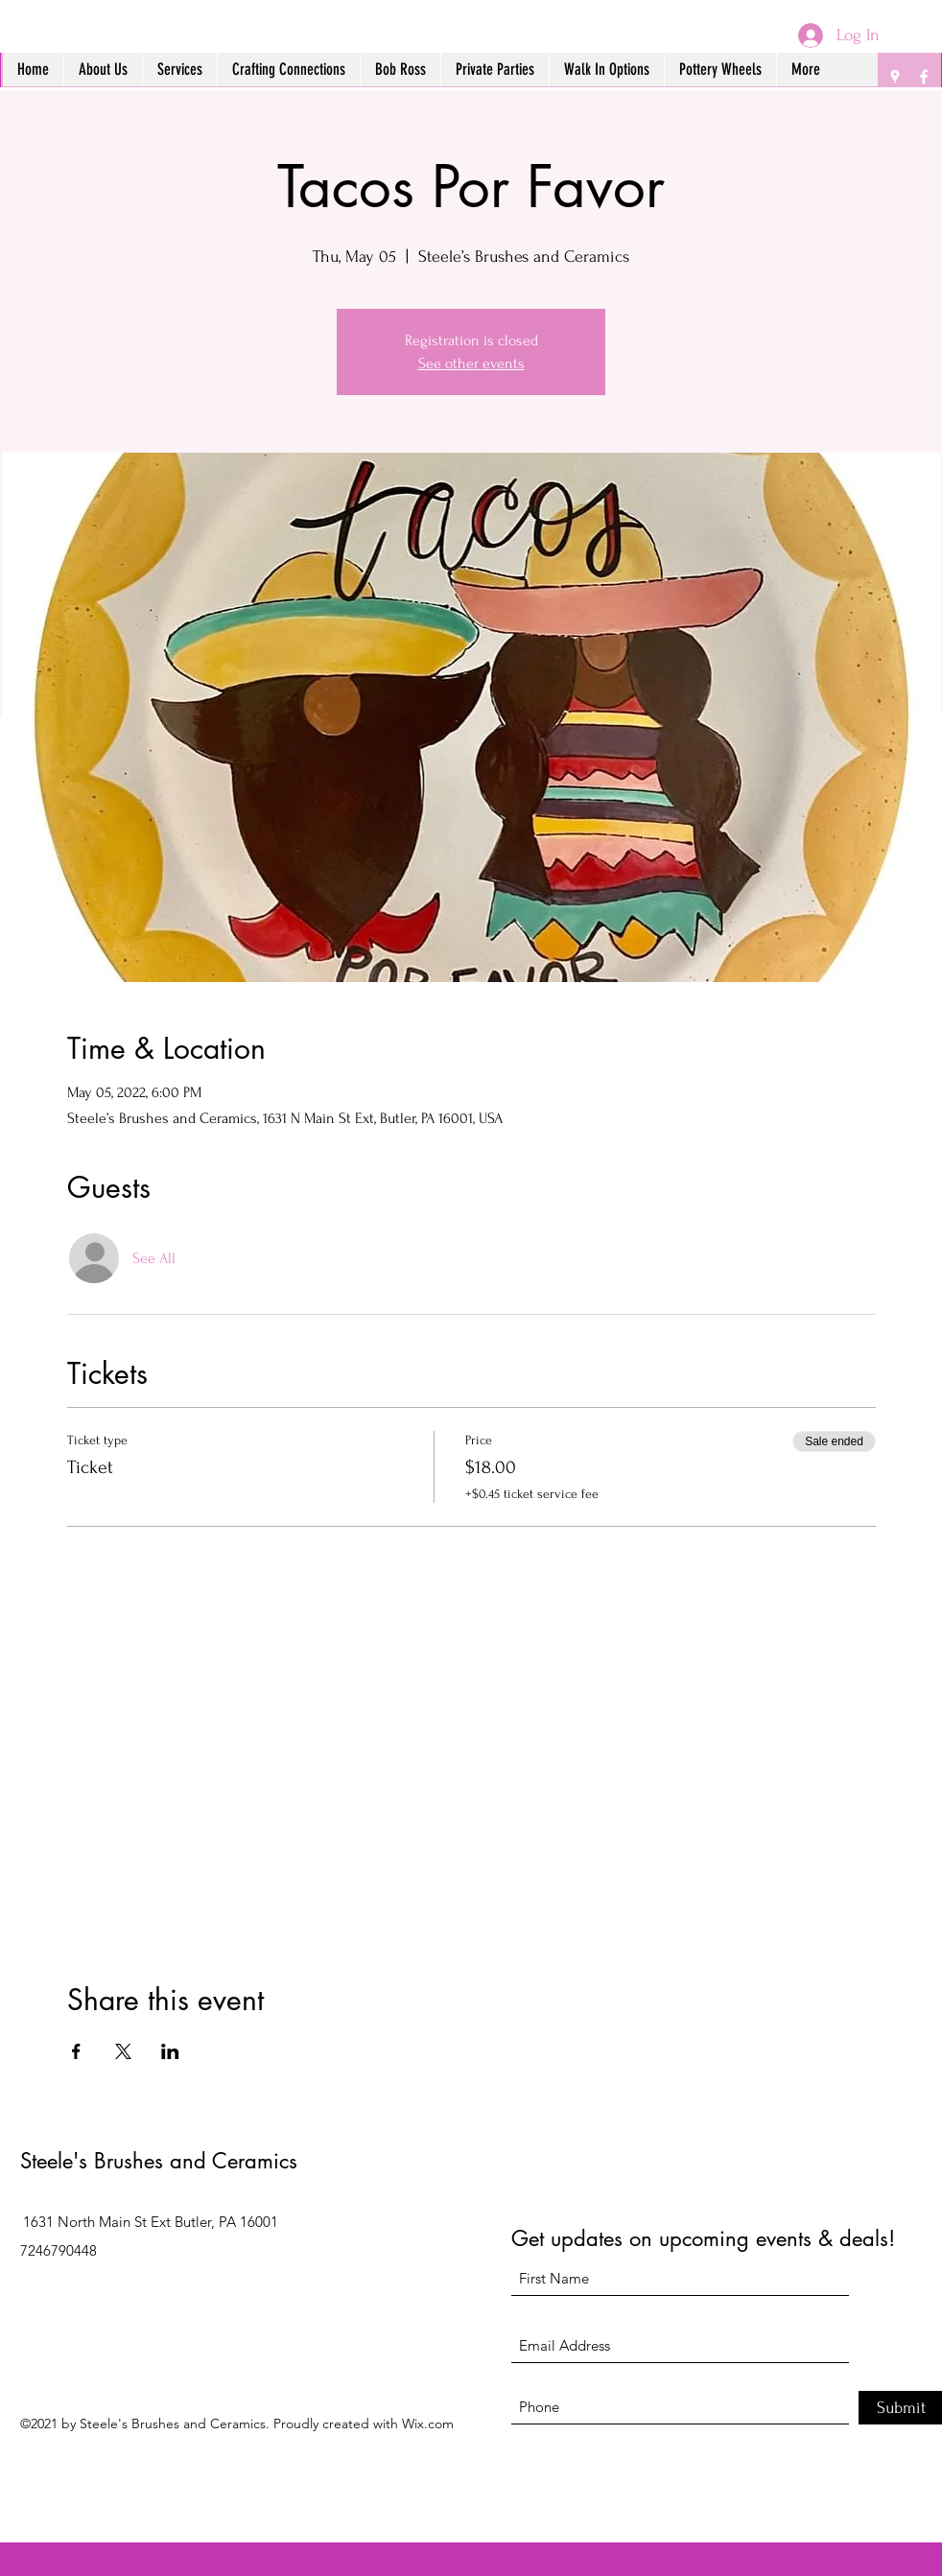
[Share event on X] (123, 2051)
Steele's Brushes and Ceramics (158, 2160)
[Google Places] (895, 76)
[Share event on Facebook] (76, 2051)
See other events (471, 363)
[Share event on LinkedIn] (170, 2051)
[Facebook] (923, 76)
